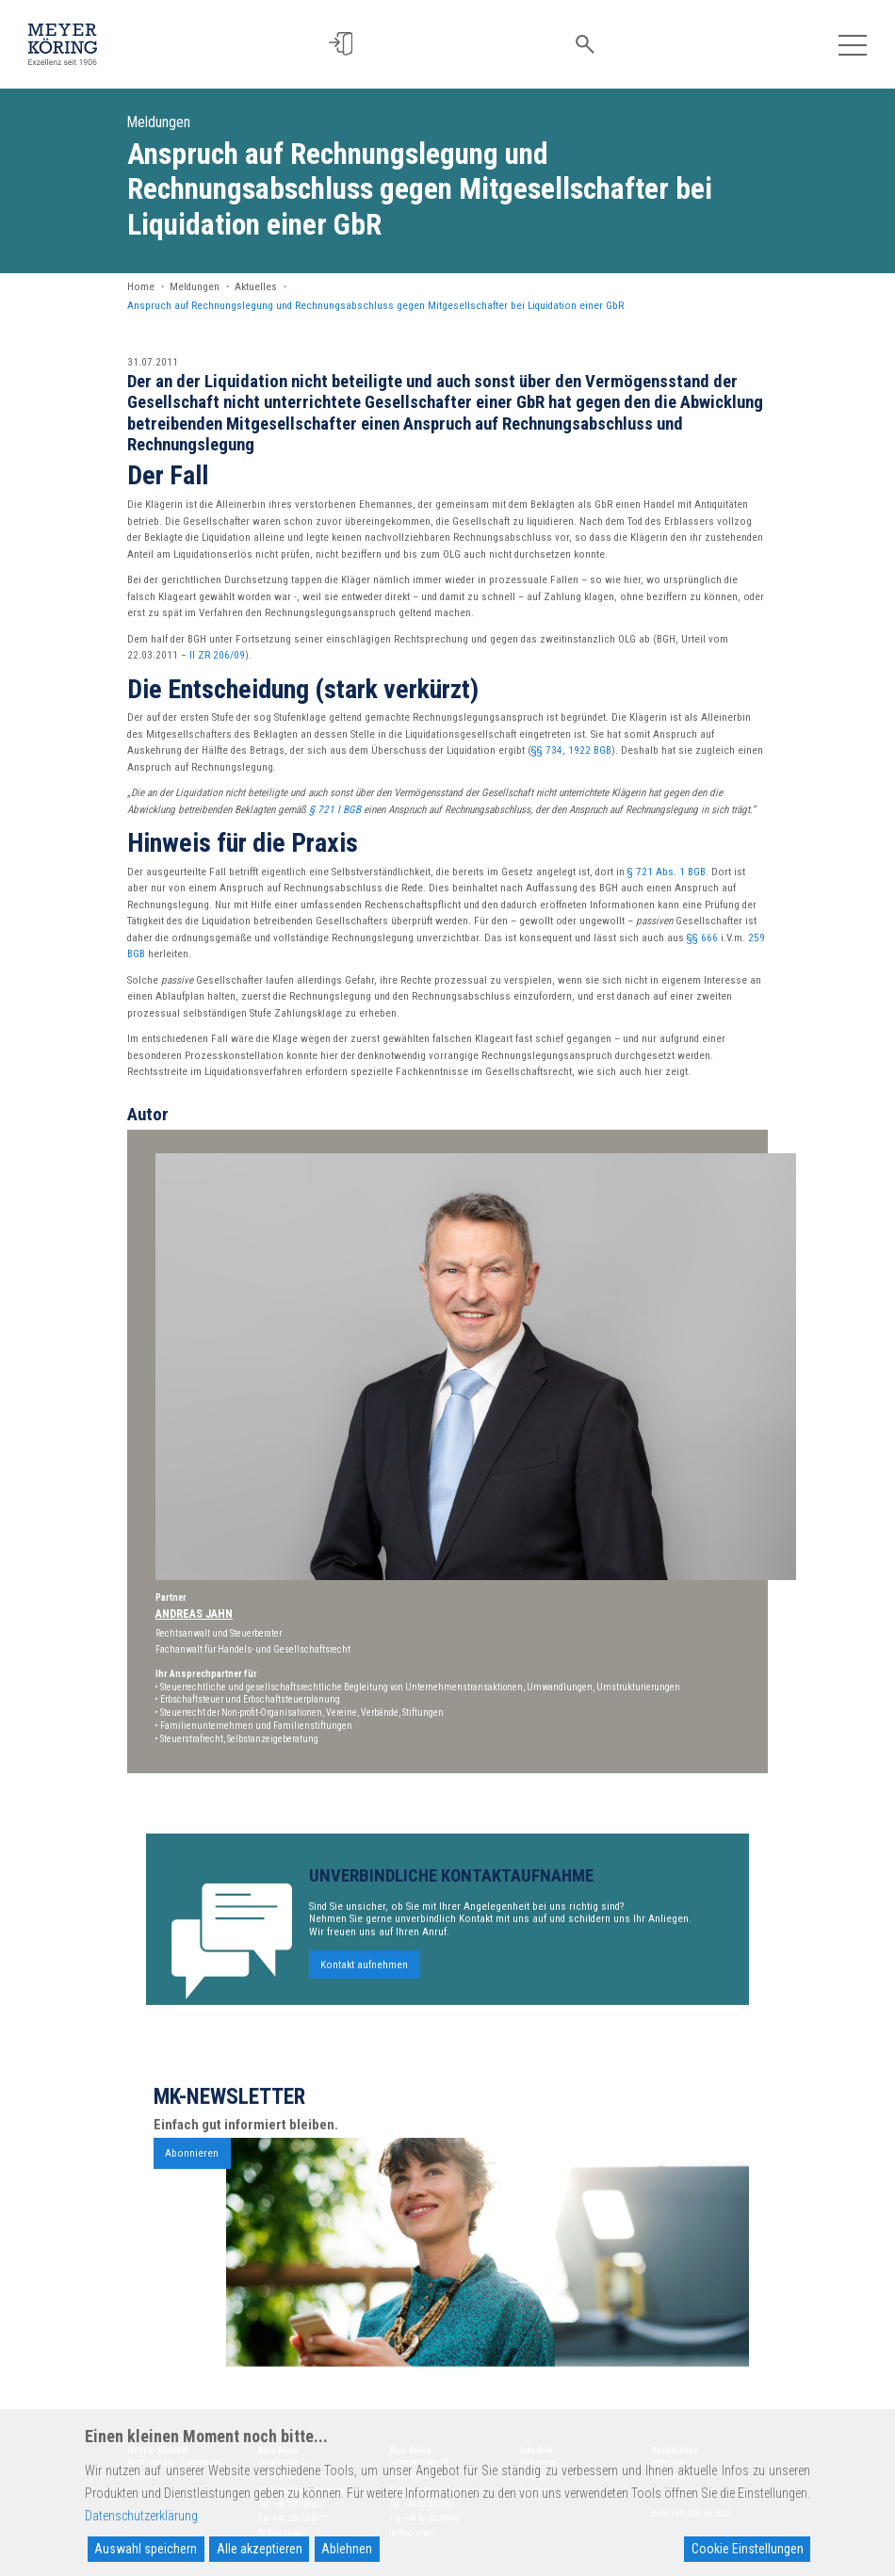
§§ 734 (546, 750)
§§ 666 (702, 938)
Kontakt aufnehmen (364, 2020)
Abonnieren (192, 2208)
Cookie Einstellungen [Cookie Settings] (748, 2548)
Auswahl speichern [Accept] (145, 2548)
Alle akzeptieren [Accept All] (259, 2548)
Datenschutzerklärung (141, 2515)
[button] (352, 44)
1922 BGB (589, 750)
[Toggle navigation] (852, 43)
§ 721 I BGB (335, 810)
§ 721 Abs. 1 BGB (666, 872)
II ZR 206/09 (217, 655)
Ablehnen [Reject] (346, 2548)
